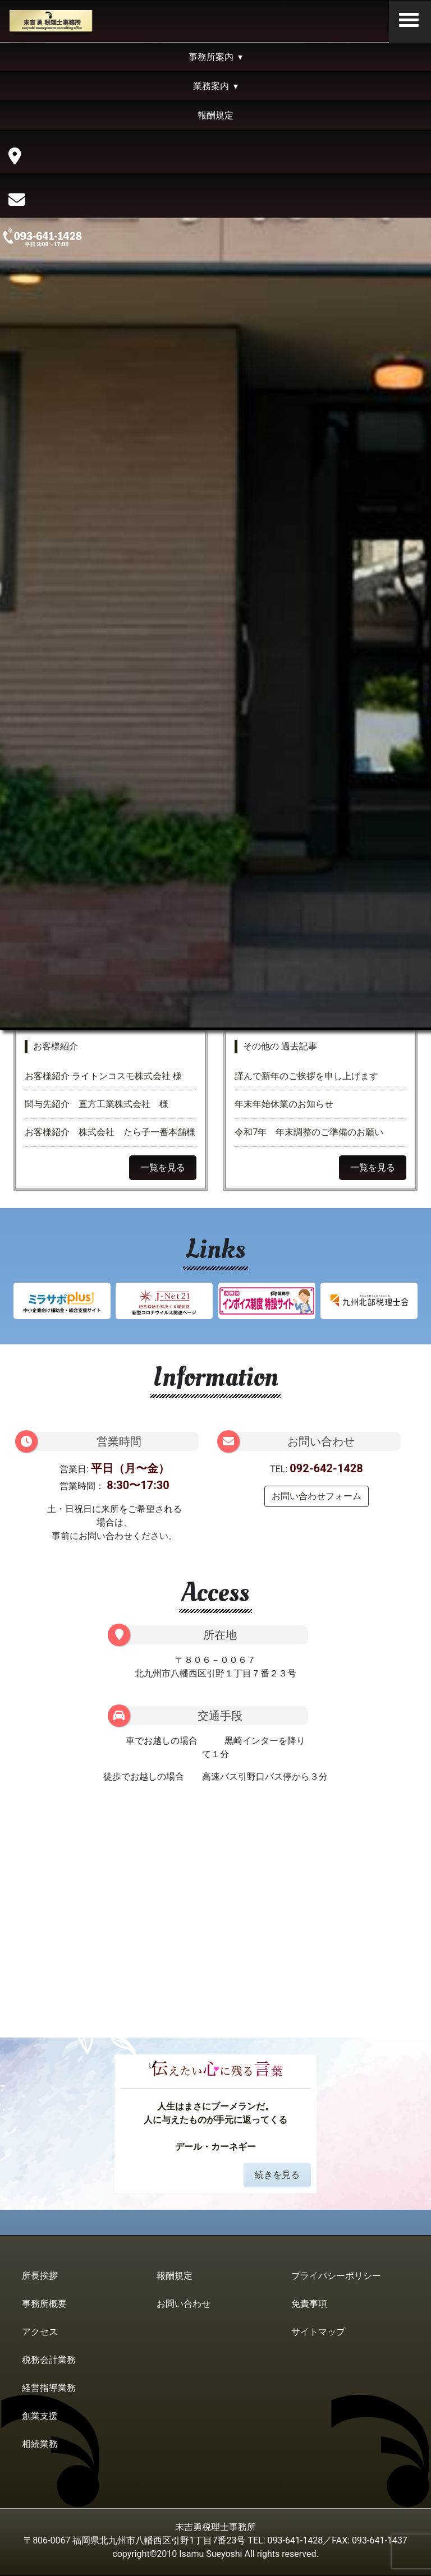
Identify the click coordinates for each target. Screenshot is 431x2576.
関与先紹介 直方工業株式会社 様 (96, 1104)
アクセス (40, 2331)
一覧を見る (162, 1167)
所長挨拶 (40, 2275)
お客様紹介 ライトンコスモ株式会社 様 (108, 1076)
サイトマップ (318, 2331)
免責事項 (309, 2303)
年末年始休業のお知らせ (284, 1104)
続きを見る (277, 2174)
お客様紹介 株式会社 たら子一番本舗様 (110, 1132)
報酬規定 (215, 115)
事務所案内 (211, 57)
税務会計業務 (49, 2359)
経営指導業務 (49, 2388)
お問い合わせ (183, 2303)
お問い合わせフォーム (316, 1496)
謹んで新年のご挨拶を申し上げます (306, 1076)
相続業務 (40, 2444)
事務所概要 (44, 2303)
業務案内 (211, 86)
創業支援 (40, 2416)
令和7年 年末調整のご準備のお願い (309, 1132)
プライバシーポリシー (336, 2275)
